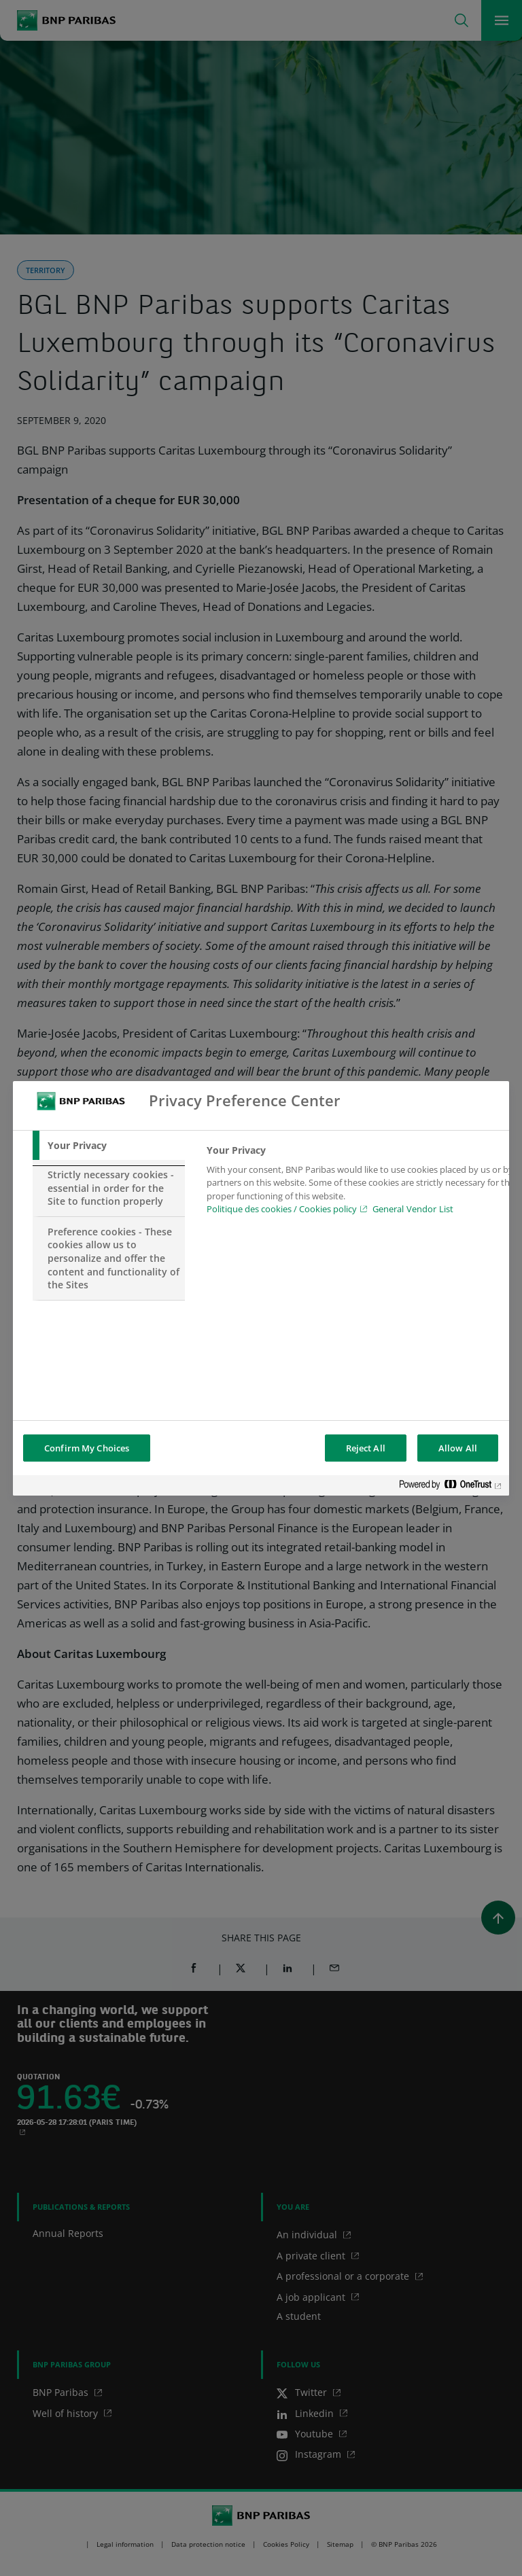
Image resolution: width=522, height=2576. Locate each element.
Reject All (365, 1448)
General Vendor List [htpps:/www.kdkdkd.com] (412, 1209)
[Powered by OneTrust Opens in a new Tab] (450, 1487)
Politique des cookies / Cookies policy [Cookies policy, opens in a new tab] (282, 1209)
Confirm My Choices (86, 1448)
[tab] (109, 1146)
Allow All (457, 1448)
